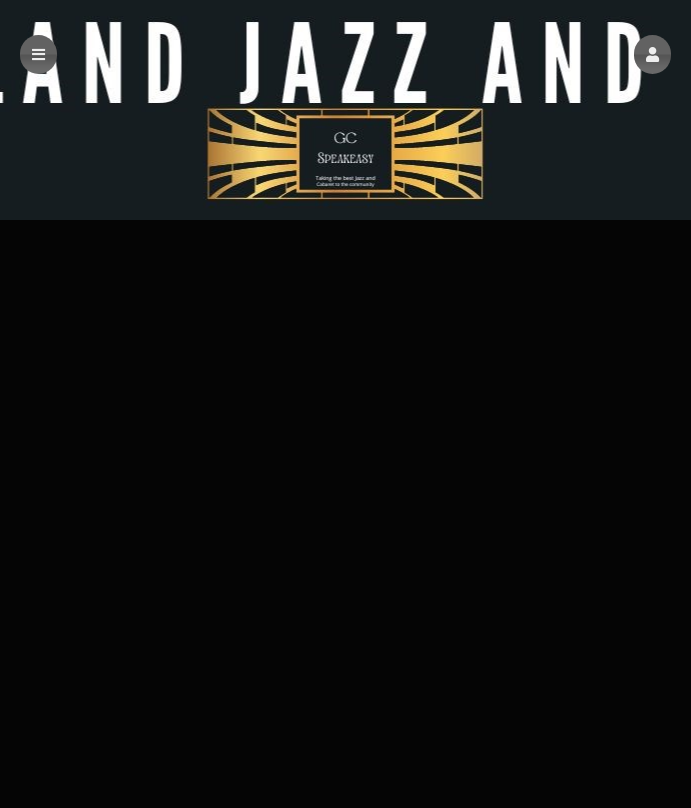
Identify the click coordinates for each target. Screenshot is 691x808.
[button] (652, 54)
